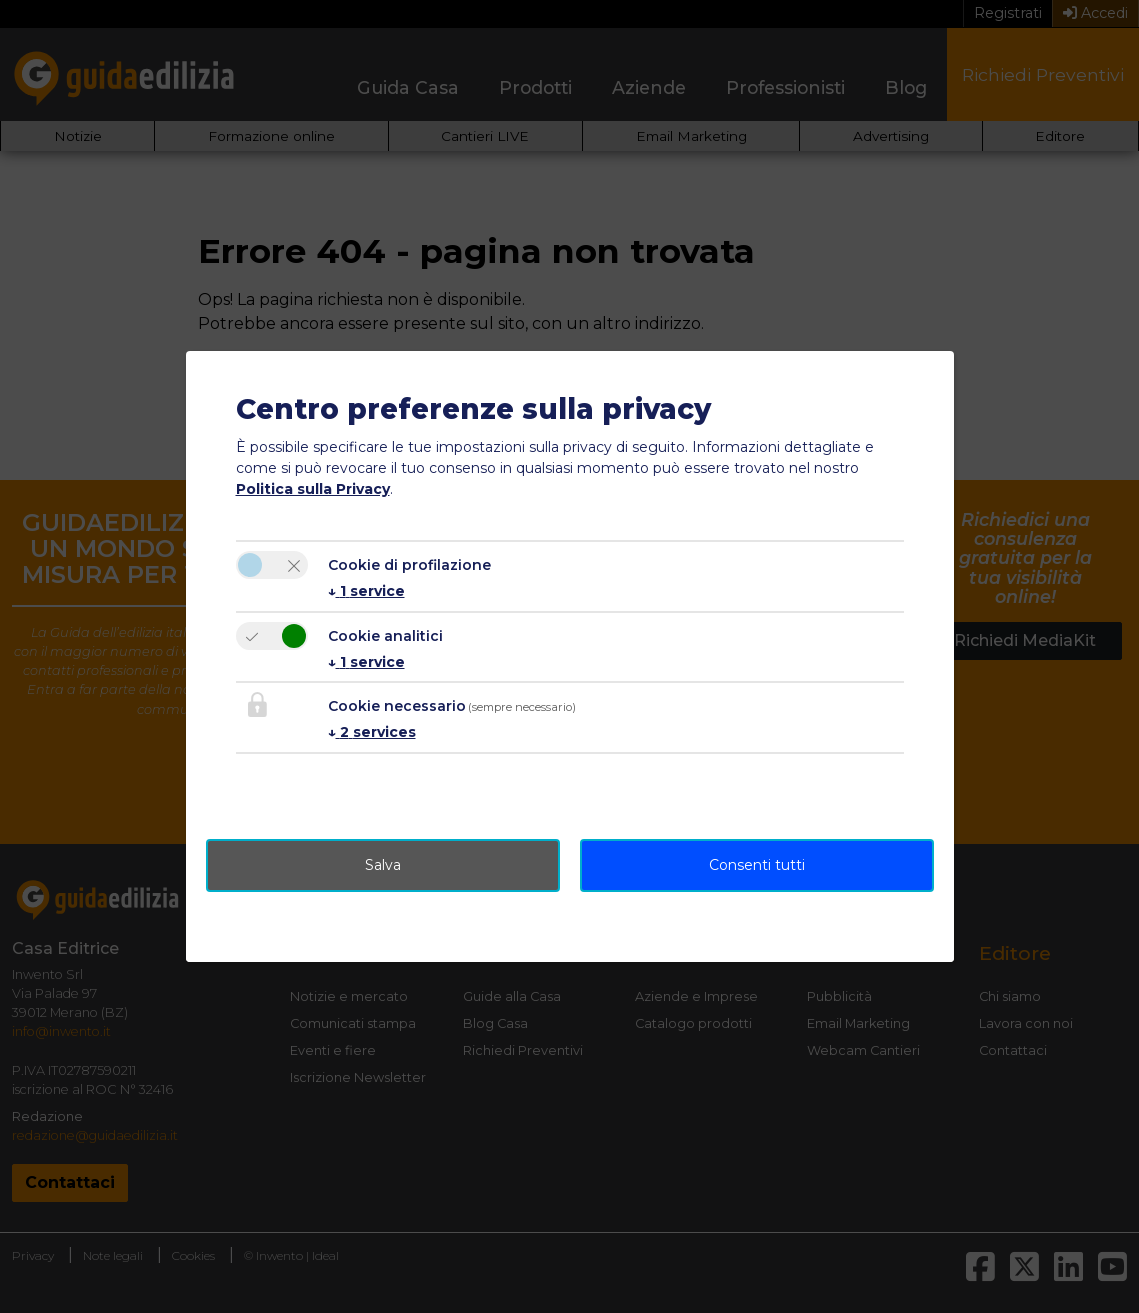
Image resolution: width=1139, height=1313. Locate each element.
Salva (383, 865)
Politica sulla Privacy (313, 489)
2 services (372, 732)
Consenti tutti (757, 865)
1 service (366, 591)
